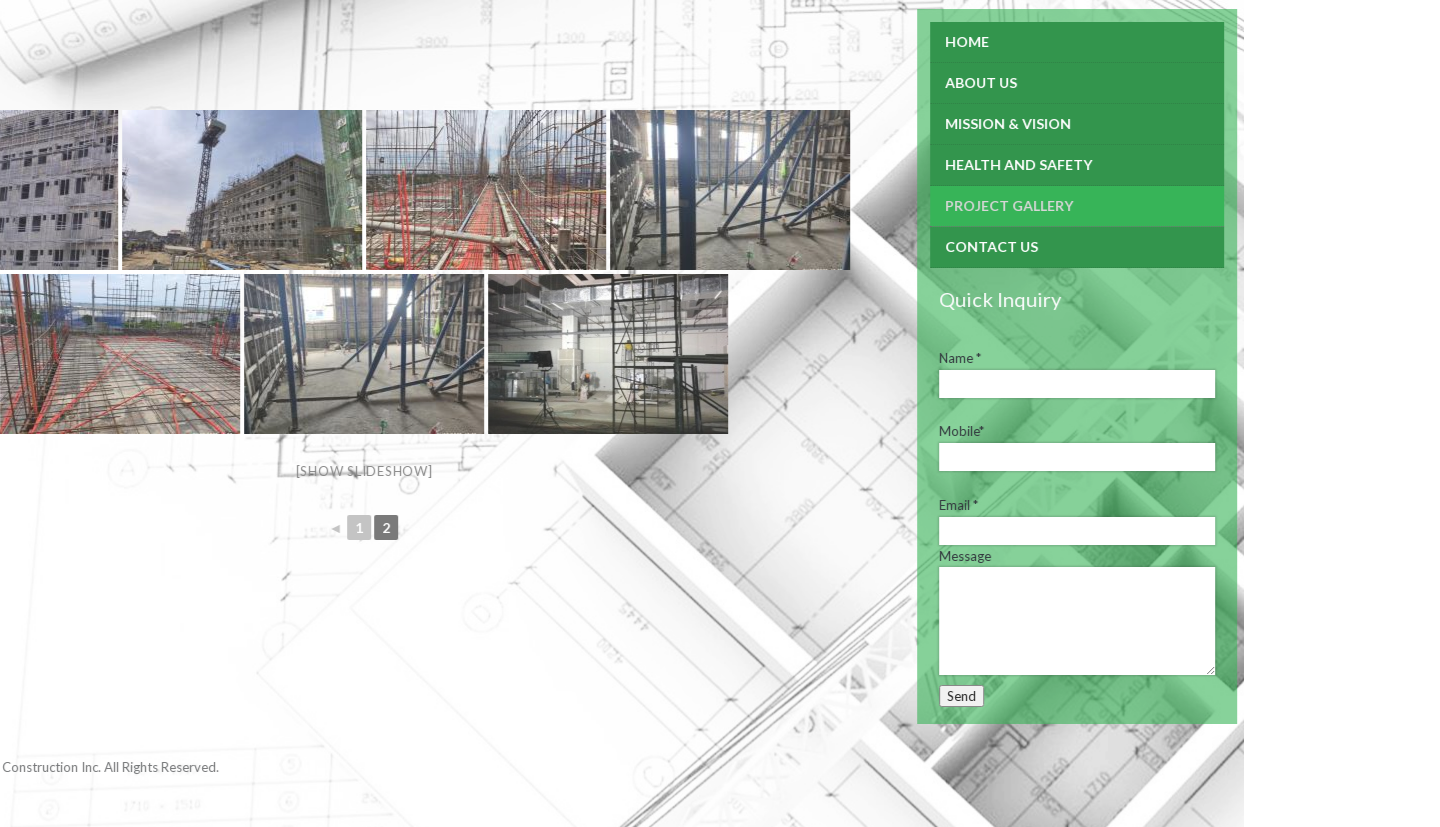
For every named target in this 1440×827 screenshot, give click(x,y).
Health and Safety (934, 164)
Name (876, 358)
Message (881, 556)
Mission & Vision (924, 123)
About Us (897, 82)
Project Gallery (925, 205)
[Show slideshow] (279, 471)
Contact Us (907, 246)
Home (883, 41)
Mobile (877, 431)
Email (874, 505)
